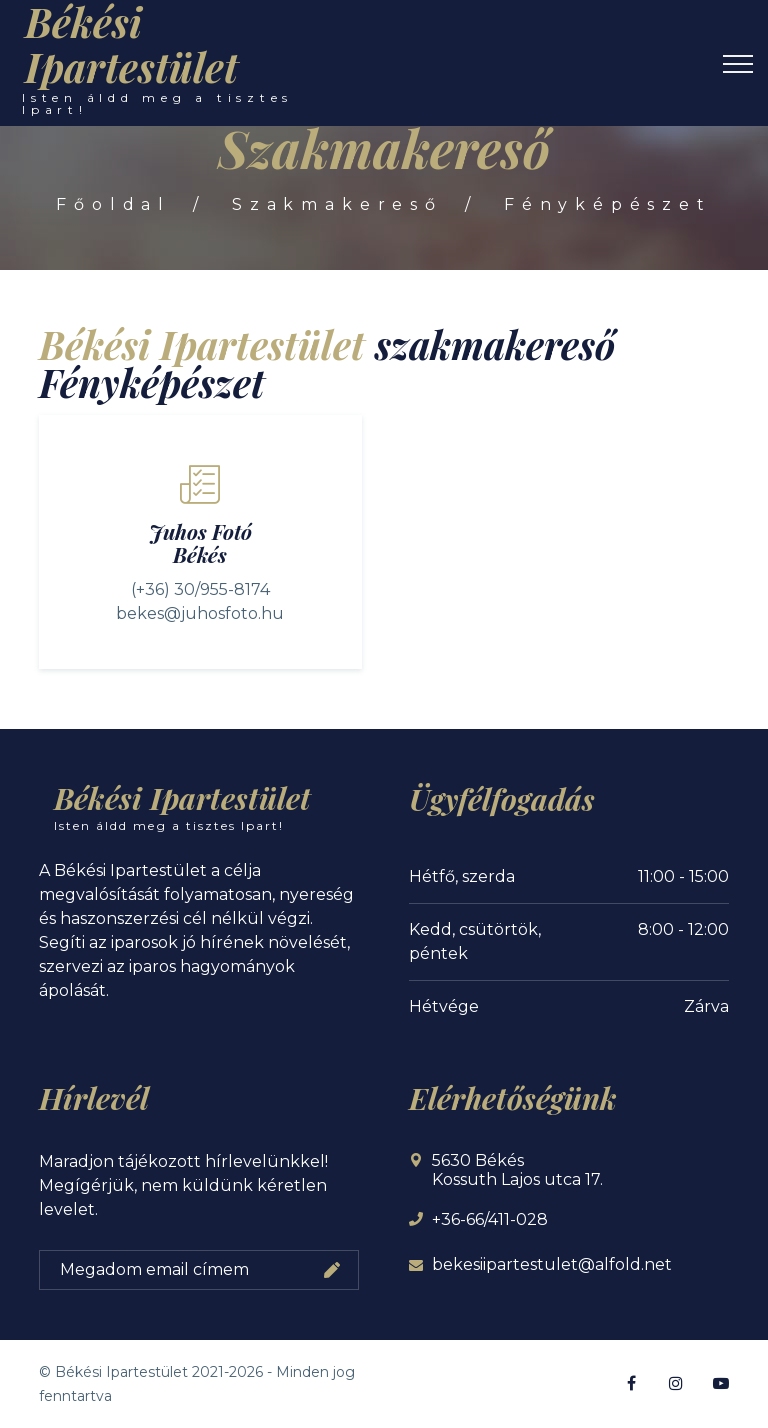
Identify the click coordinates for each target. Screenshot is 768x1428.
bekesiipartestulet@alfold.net (552, 1264)
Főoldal (112, 204)
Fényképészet (610, 204)
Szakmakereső (337, 204)
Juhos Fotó (200, 531)
